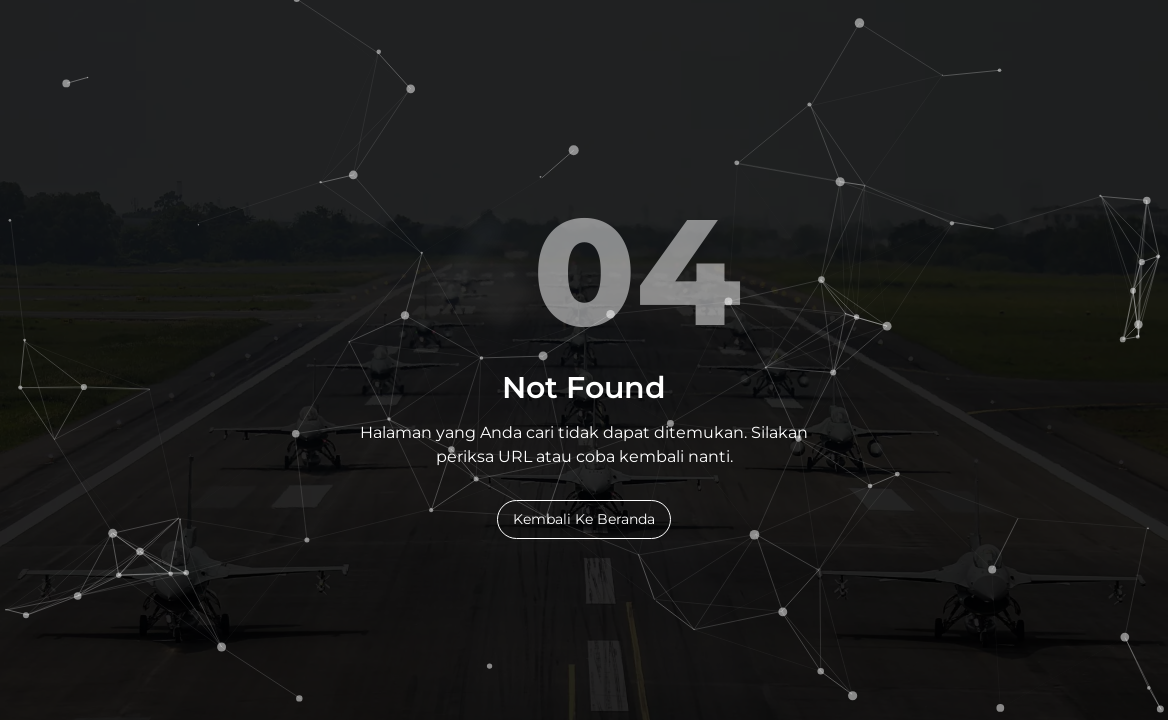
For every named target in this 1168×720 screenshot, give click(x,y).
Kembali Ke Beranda (584, 519)
